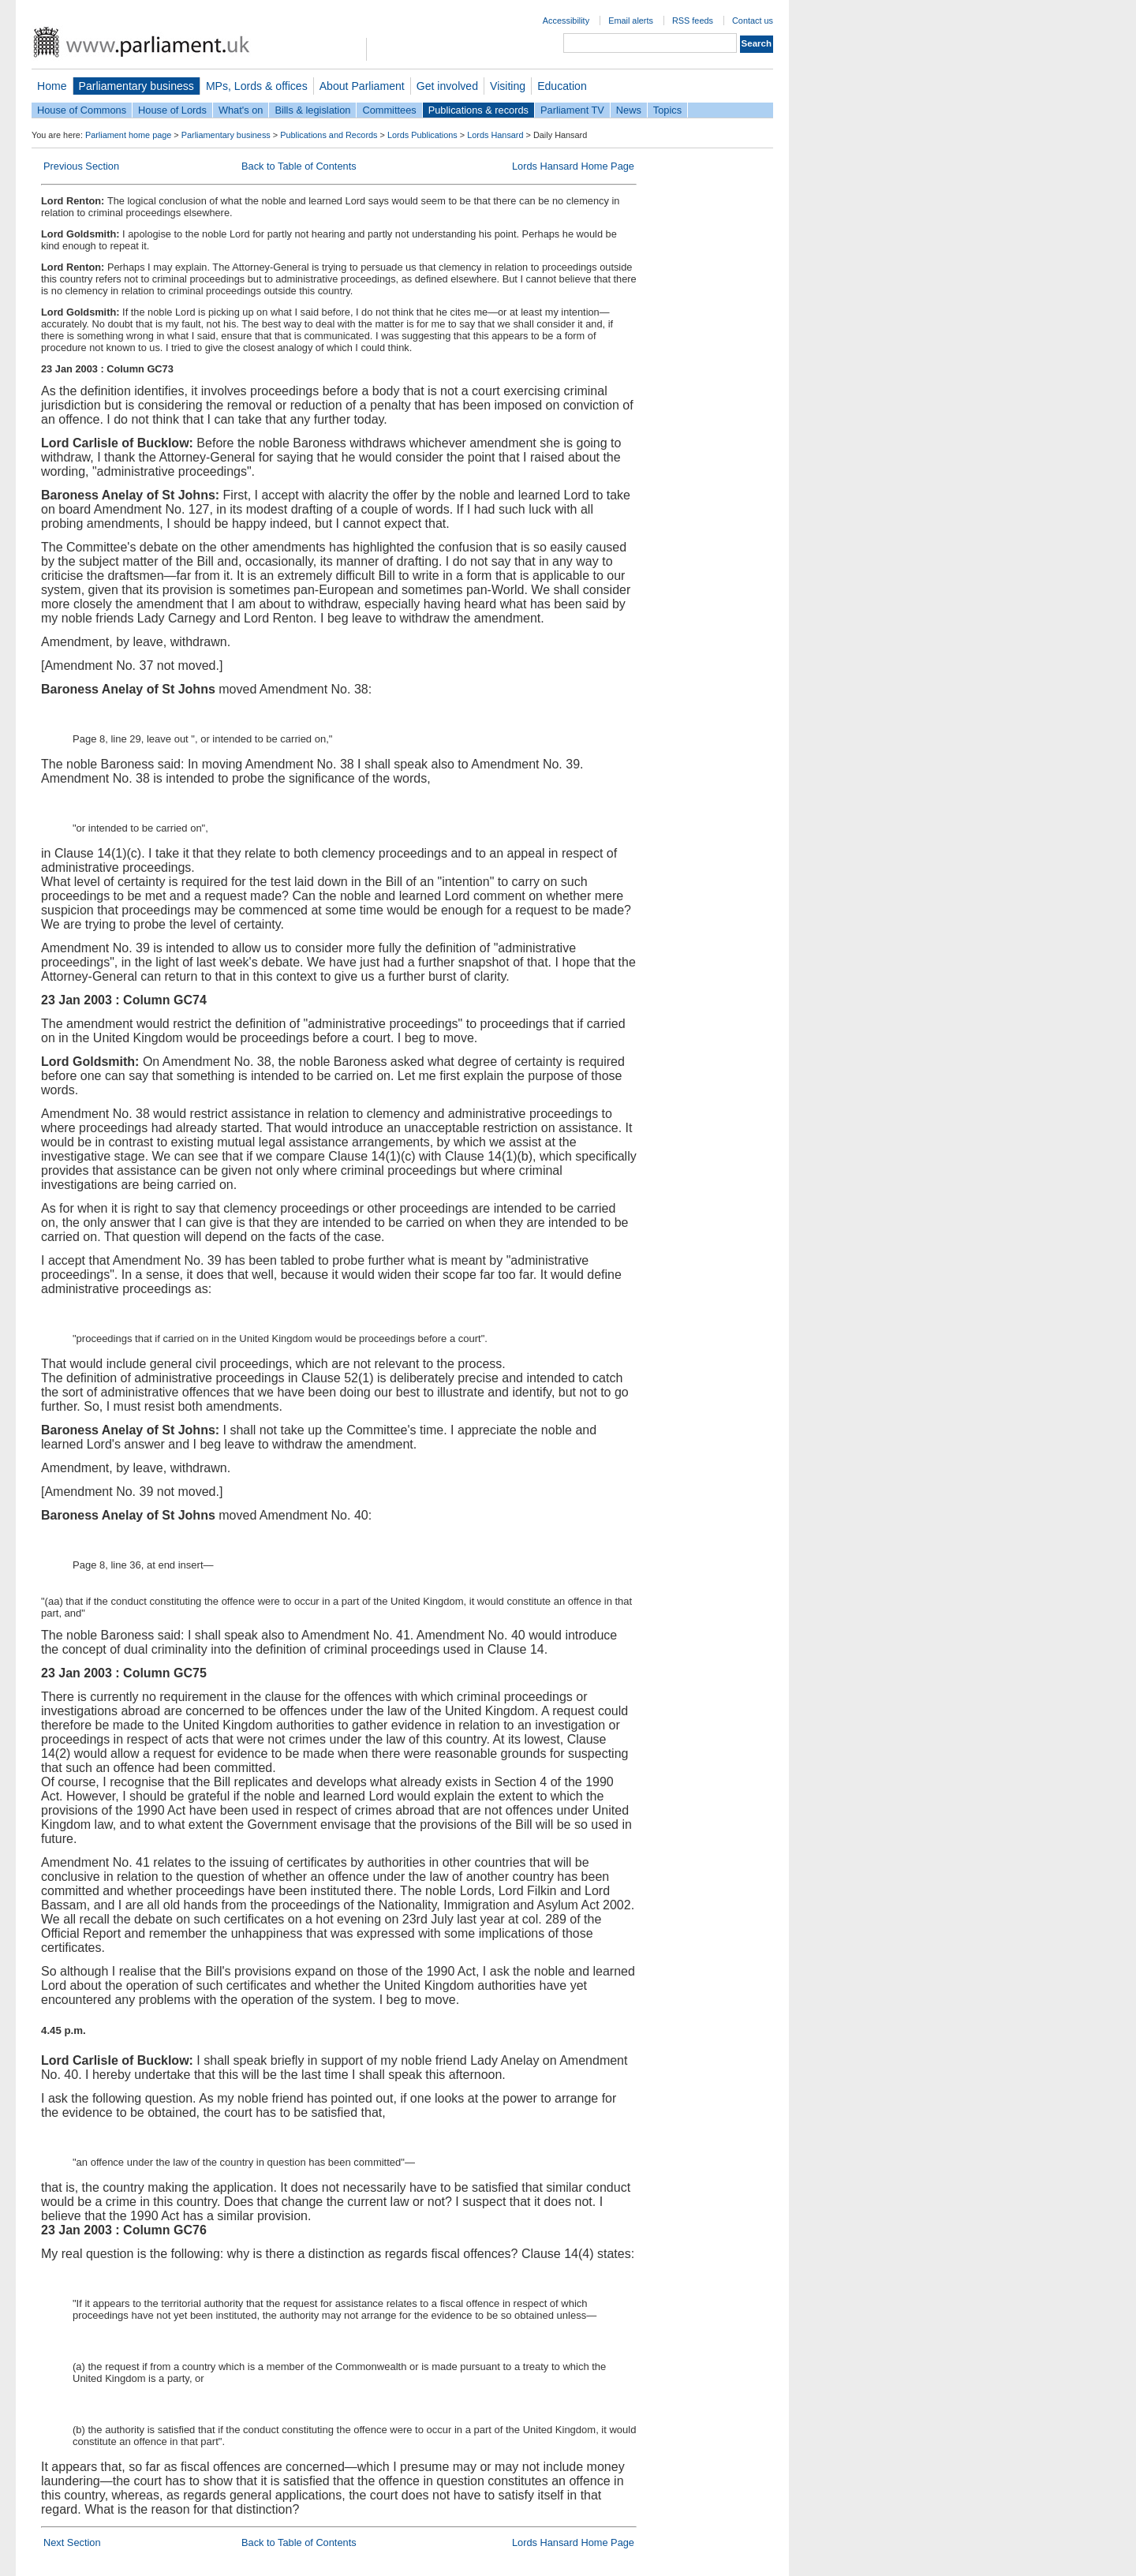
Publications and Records (328, 135)
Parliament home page (128, 135)
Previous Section (81, 166)
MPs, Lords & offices (257, 86)
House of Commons (81, 110)
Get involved (447, 86)
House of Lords (172, 110)
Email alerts (630, 20)
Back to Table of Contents (299, 166)
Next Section (72, 2542)
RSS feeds (692, 20)
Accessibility (566, 20)
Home (52, 86)
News (628, 110)
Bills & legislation (312, 110)
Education (562, 86)
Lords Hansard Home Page (573, 166)
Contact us (752, 20)
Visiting (507, 86)
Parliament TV (572, 110)
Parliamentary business (136, 86)
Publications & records (478, 110)
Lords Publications (422, 135)
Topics (667, 110)
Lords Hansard (495, 135)
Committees (389, 110)
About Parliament (362, 86)
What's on (241, 110)
